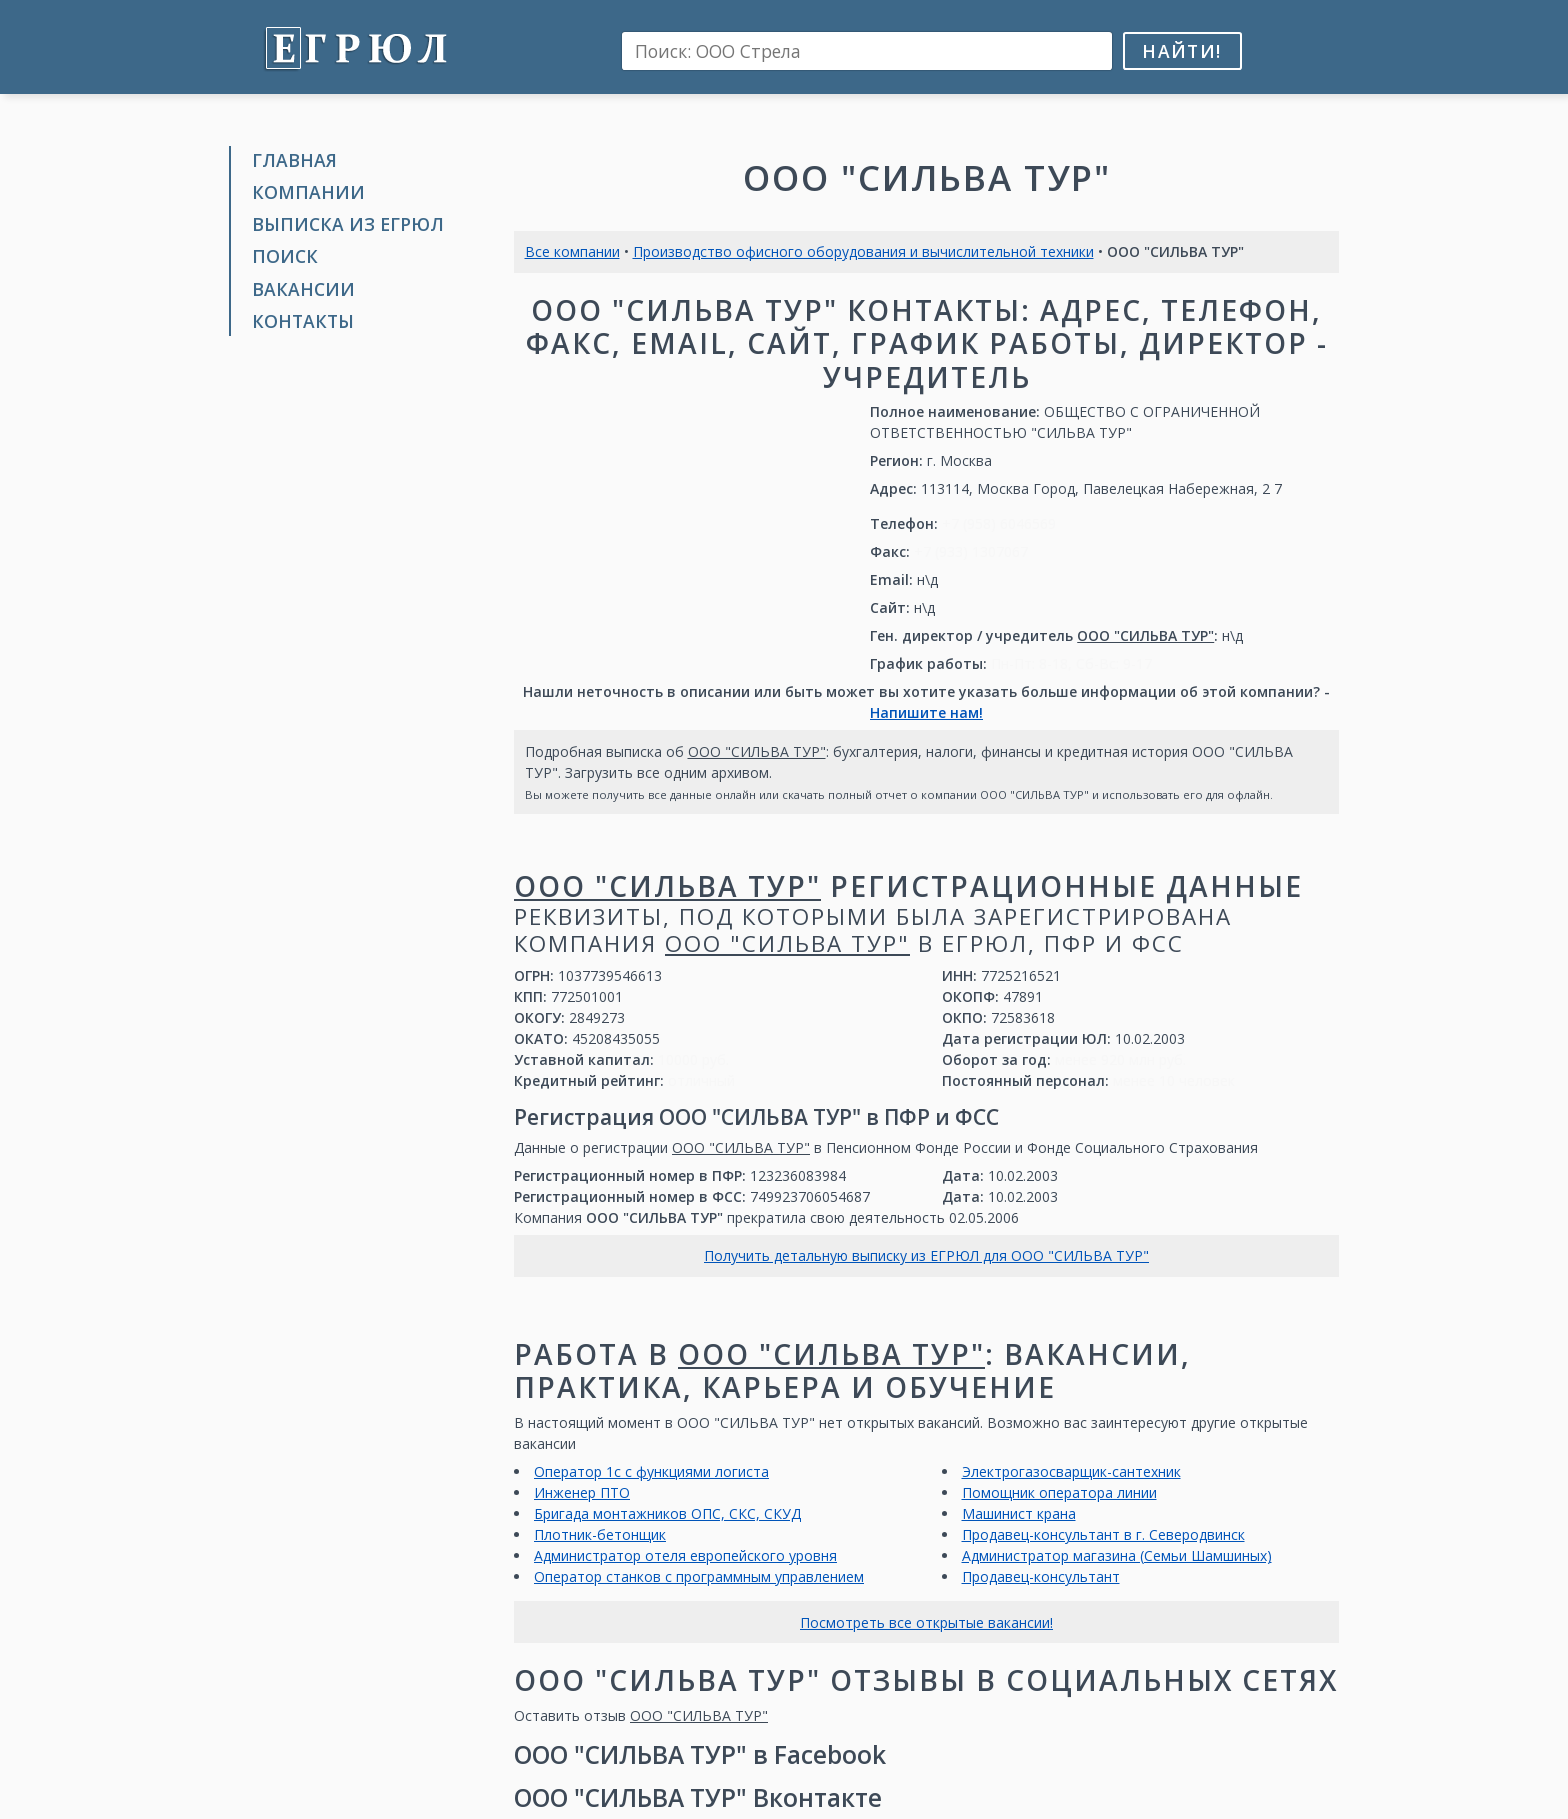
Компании (308, 192)
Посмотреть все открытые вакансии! (926, 1622)
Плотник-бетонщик (600, 1534)
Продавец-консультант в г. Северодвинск (1103, 1534)
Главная (294, 160)
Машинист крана (1019, 1513)
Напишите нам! (926, 712)
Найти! (1181, 51)
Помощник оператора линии (1059, 1492)
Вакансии (303, 289)
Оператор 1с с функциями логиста (651, 1471)
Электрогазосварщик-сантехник (1071, 1471)
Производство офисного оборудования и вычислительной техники (863, 251)
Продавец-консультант (1041, 1576)
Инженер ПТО (582, 1492)
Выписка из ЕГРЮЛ (348, 224)
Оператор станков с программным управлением (699, 1576)
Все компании (572, 251)
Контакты (303, 321)
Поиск (285, 256)
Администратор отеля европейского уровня (685, 1555)
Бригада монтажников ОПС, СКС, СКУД (667, 1513)
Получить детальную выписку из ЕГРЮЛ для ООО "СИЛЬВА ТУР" (926, 1255)
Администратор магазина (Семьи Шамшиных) (1117, 1555)
